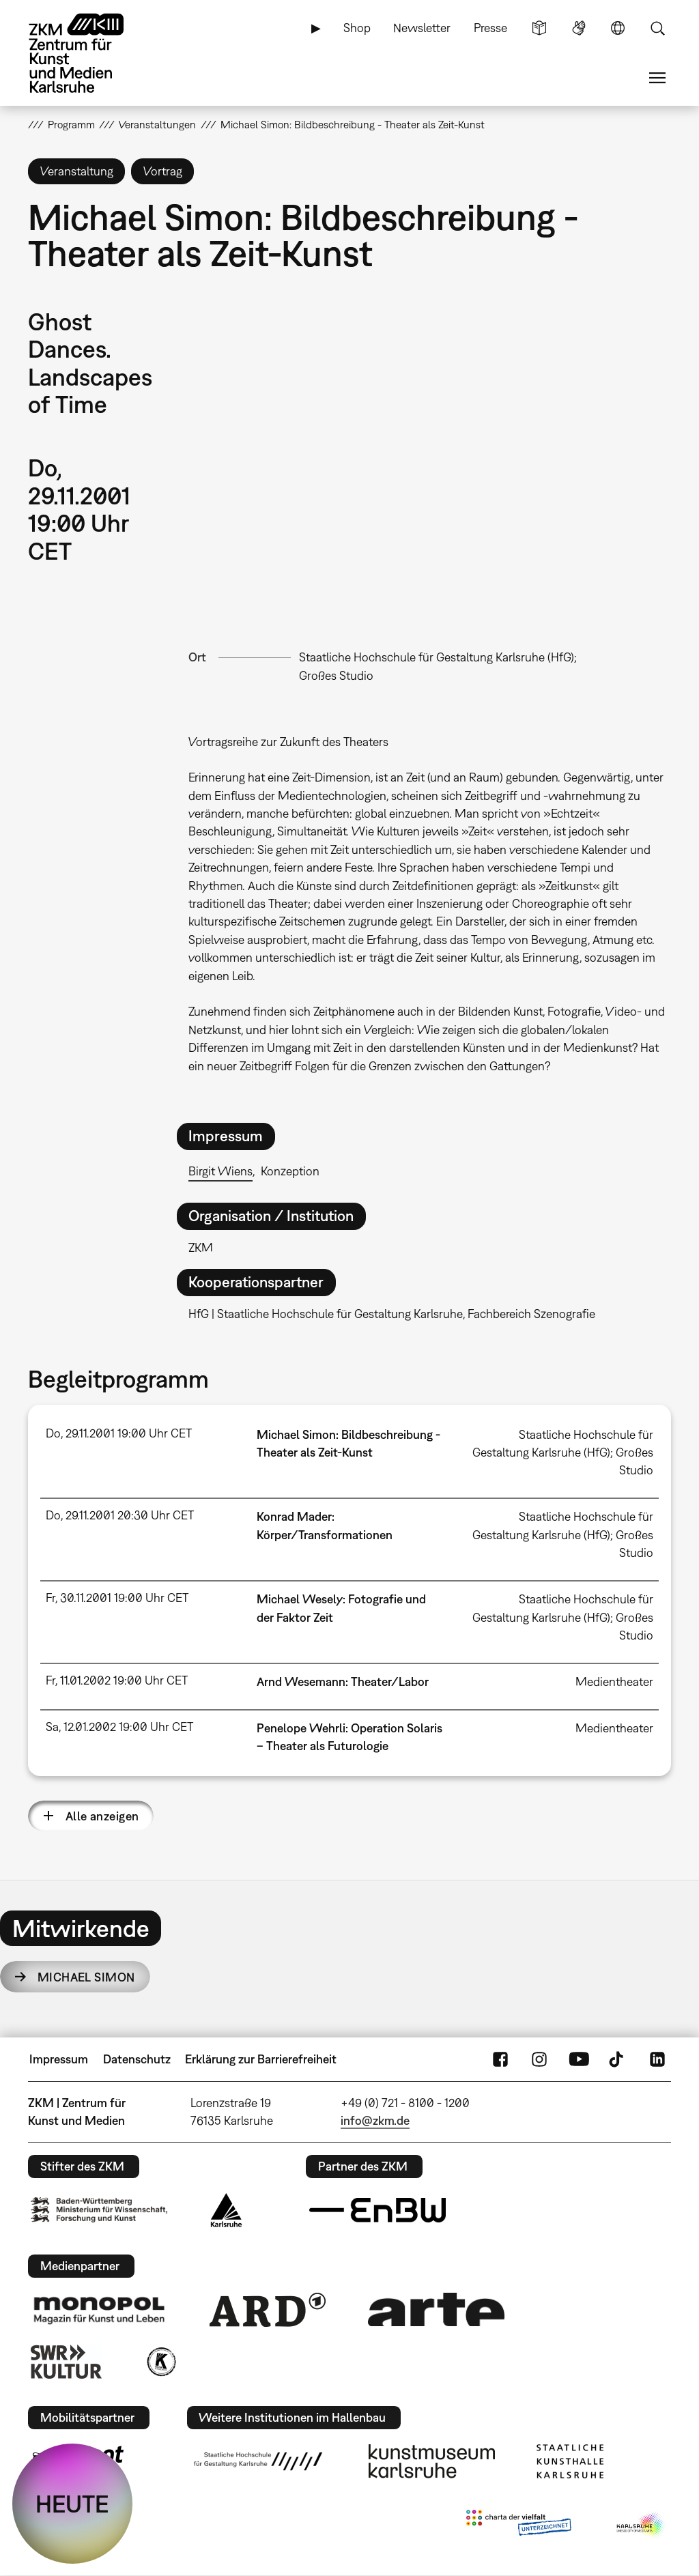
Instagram (539, 2059)
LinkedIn (657, 2059)
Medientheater (614, 1681)
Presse (490, 27)
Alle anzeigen (102, 1816)
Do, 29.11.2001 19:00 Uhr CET (119, 1433)
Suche (657, 28)
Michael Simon (86, 1977)
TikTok (617, 2059)
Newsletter (422, 27)
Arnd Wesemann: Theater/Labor (343, 1681)
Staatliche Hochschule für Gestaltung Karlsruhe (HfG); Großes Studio (562, 1452)
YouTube (579, 2059)
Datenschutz (137, 2059)
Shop (357, 27)
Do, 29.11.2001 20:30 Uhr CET (120, 1515)
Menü (657, 78)
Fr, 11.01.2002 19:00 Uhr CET (117, 1680)
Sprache (617, 28)
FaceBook (500, 2059)
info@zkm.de (375, 2120)
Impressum (58, 2059)
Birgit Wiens (220, 1171)
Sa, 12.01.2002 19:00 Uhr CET (119, 1726)
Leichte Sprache (539, 28)
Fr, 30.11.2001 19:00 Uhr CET (117, 1597)
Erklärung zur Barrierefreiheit (261, 2059)
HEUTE (72, 2503)
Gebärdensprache (579, 28)
